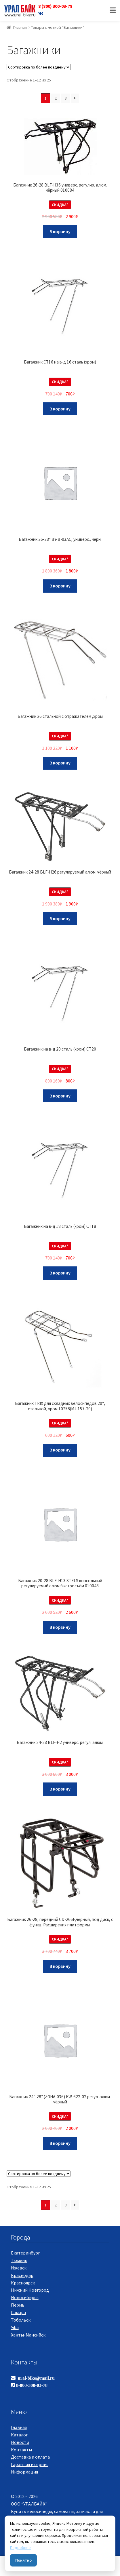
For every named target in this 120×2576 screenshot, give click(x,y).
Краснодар (22, 2275)
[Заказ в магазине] (39, 67)
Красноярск (23, 2283)
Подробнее (20, 2547)
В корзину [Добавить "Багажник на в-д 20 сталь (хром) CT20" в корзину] (60, 1096)
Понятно (23, 2560)
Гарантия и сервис (29, 2464)
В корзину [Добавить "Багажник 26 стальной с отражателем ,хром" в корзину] (60, 763)
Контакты (21, 2450)
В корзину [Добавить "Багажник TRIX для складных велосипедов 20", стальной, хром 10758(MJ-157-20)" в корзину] (60, 1450)
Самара (18, 2312)
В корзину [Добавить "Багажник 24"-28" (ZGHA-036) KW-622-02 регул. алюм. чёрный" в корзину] (60, 2143)
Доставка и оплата (30, 2457)
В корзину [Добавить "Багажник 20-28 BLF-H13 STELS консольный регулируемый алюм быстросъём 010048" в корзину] (60, 1627)
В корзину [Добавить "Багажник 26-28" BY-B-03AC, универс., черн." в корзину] (60, 586)
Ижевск (18, 2268)
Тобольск (21, 2320)
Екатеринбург (25, 2253)
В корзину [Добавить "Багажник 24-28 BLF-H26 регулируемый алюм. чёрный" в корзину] (60, 918)
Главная (20, 27)
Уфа (15, 2327)
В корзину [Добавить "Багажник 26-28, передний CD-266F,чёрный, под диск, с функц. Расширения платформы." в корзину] (60, 1966)
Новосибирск (25, 2297)
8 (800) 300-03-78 (55, 6)
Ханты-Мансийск (28, 2335)
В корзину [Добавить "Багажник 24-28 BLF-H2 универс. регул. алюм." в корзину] (60, 1789)
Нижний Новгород (30, 2290)
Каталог (19, 2435)
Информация (24, 2472)
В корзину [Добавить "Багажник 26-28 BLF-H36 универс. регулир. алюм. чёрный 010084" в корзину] (60, 231)
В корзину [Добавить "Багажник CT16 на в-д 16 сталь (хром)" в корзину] (60, 409)
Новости (20, 2442)
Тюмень (19, 2260)
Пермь (17, 2305)
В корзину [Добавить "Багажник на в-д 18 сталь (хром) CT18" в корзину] (60, 1273)
